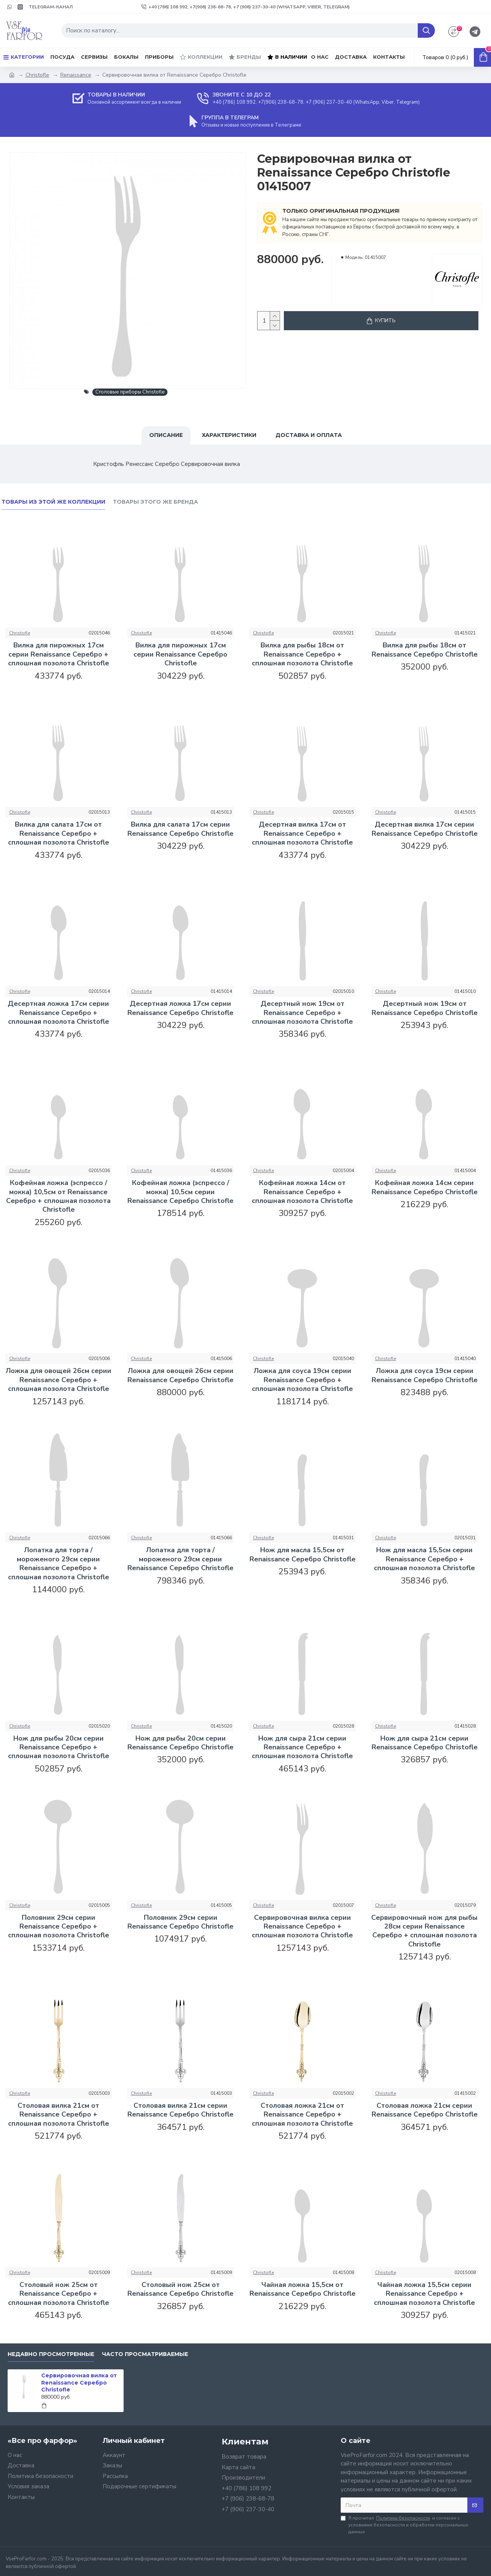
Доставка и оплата (308, 435)
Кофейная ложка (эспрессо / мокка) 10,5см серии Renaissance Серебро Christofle (180, 1192)
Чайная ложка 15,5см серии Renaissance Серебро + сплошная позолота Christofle (424, 2293)
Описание (166, 435)
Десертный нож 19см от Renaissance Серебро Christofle (425, 1008)
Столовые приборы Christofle (129, 392)
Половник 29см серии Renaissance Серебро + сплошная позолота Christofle (58, 1926)
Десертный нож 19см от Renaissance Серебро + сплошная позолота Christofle (302, 1012)
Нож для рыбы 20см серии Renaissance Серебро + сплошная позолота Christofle (58, 1747)
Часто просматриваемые (145, 2354)
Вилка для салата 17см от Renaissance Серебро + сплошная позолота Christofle (58, 833)
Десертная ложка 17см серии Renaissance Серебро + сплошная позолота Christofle (58, 1012)
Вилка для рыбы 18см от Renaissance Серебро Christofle (425, 649)
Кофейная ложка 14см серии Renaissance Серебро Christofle (425, 1187)
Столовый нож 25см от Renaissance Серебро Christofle (180, 2289)
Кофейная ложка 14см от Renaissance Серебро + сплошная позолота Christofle (302, 1192)
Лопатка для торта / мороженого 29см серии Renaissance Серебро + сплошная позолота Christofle (58, 1563)
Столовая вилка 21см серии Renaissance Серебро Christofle (180, 2110)
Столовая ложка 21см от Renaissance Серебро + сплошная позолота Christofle (302, 2114)
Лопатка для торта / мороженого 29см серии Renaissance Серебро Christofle (180, 1559)
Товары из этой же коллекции (53, 502)
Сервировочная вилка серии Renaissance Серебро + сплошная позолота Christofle (302, 1926)
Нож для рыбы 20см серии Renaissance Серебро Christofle (180, 1743)
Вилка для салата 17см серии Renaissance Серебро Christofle (180, 829)
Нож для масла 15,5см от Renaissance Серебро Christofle (303, 1554)
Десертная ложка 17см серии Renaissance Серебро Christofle (180, 1008)
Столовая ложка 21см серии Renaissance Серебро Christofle (425, 2110)
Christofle (37, 75)
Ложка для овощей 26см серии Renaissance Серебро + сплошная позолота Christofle (58, 1380)
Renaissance (75, 75)
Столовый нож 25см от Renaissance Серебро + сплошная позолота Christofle (58, 2293)
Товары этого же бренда (155, 502)
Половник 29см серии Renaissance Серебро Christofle (180, 1922)
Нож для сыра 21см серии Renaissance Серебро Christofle (425, 1743)
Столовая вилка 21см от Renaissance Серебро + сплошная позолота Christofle (58, 2114)
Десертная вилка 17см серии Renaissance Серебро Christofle (425, 829)
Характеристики (229, 435)
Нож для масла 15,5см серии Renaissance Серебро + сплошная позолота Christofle (424, 1559)
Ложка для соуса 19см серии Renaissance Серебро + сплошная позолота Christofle (302, 1380)
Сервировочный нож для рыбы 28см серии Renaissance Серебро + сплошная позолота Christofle (424, 1931)
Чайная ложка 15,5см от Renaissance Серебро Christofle (303, 2289)
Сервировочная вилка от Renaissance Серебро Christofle (79, 2382)
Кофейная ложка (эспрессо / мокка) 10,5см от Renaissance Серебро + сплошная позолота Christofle (58, 1196)
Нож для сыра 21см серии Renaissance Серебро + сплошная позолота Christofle (302, 1747)
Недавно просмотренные (51, 2354)
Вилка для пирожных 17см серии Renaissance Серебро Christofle (180, 654)
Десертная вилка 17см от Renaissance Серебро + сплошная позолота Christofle (302, 833)
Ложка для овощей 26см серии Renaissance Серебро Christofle (180, 1375)
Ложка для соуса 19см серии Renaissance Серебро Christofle (425, 1375)
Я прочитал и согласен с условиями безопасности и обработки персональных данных (404, 2525)
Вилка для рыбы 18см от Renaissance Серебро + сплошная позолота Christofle (302, 654)
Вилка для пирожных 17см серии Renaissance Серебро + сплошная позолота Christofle (58, 654)
